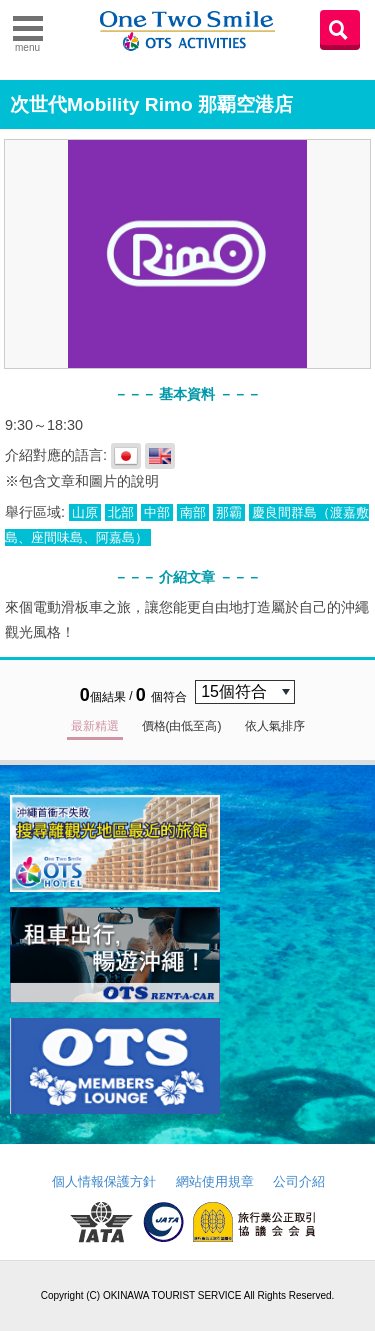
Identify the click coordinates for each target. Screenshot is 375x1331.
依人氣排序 (275, 726)
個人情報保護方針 (104, 1181)
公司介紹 (299, 1181)
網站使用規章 (215, 1181)
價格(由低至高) (182, 726)
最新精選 (95, 726)
